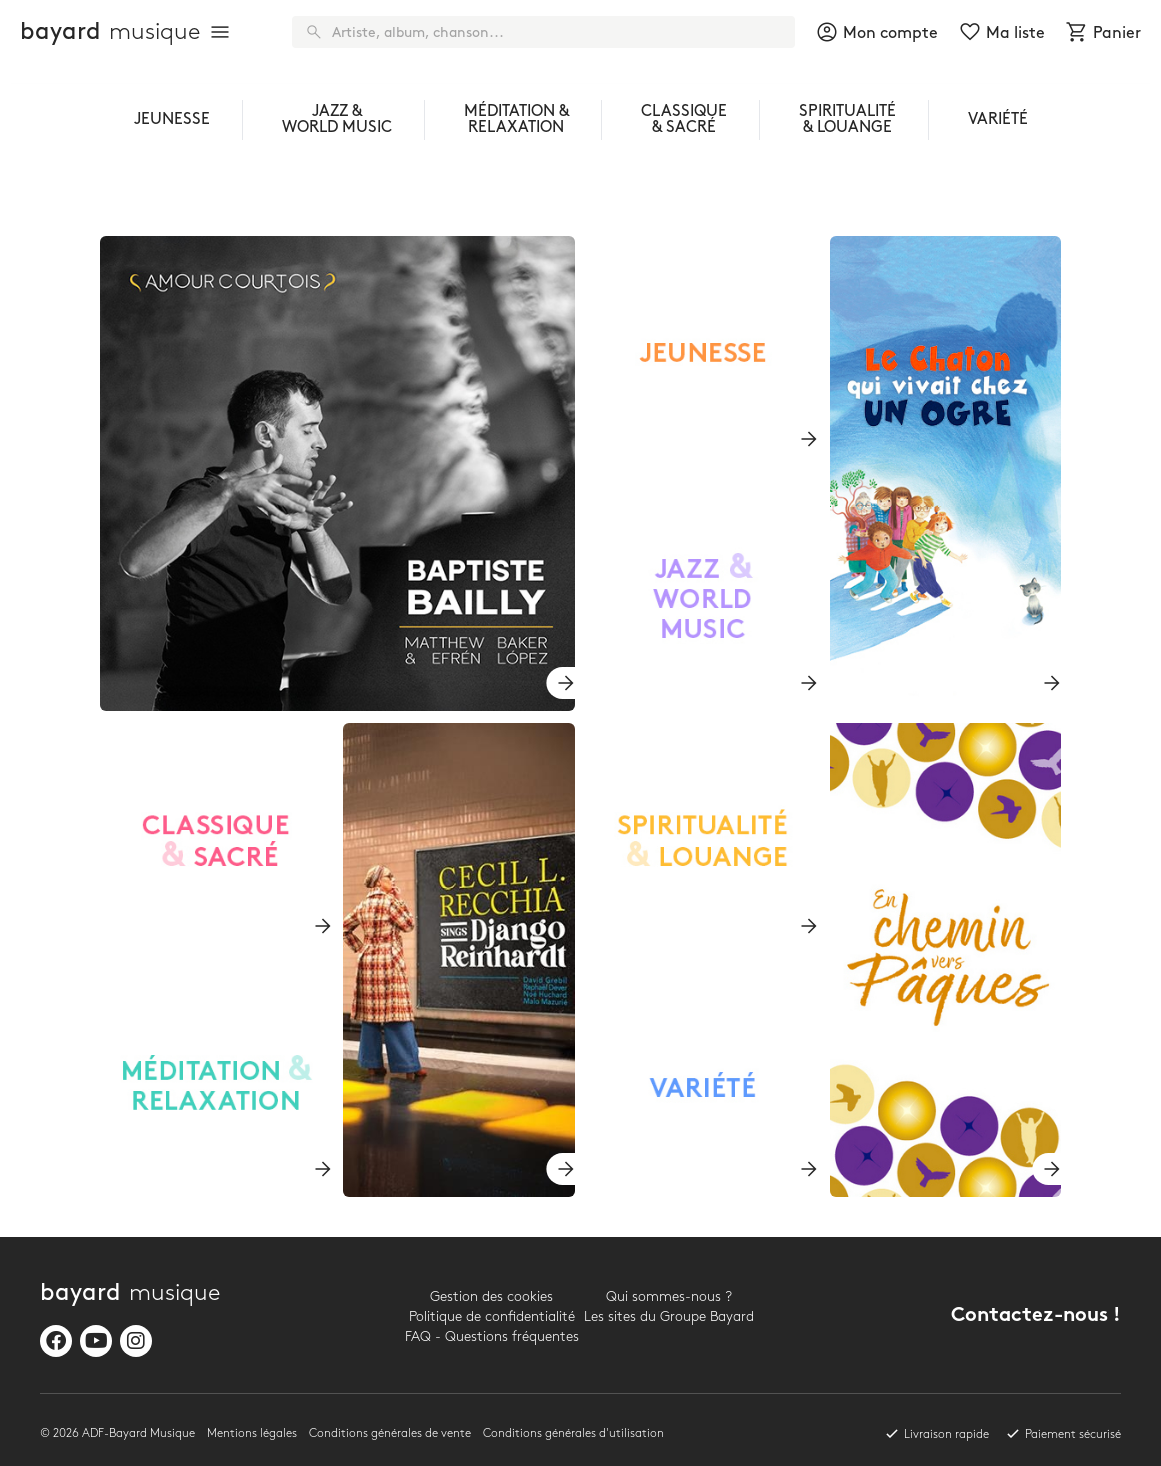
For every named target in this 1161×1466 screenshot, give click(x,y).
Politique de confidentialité (492, 1316)
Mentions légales (252, 1433)
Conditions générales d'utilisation (573, 1433)
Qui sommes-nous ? (669, 1296)
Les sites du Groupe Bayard (669, 1316)
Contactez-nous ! (1036, 1316)
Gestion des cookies (491, 1296)
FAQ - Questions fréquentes (492, 1336)
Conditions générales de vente (390, 1433)
